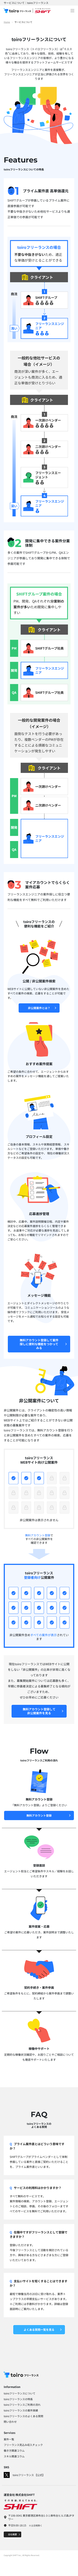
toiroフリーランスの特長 (18, 2399)
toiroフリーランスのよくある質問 (23, 2416)
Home (7, 22)
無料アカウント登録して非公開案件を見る (43, 1711)
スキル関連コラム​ (14, 2456)
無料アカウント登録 (48, 1815)
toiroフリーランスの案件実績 (21, 2410)
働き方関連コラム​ (14, 2450)
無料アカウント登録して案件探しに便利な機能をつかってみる (43, 1344)
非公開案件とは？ (42, 1008)
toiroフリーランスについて (19, 2393)
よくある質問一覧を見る (43, 2330)
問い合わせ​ (10, 2421)
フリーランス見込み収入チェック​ (23, 2445)
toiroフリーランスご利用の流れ (22, 2404)
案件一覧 (9, 2439)
